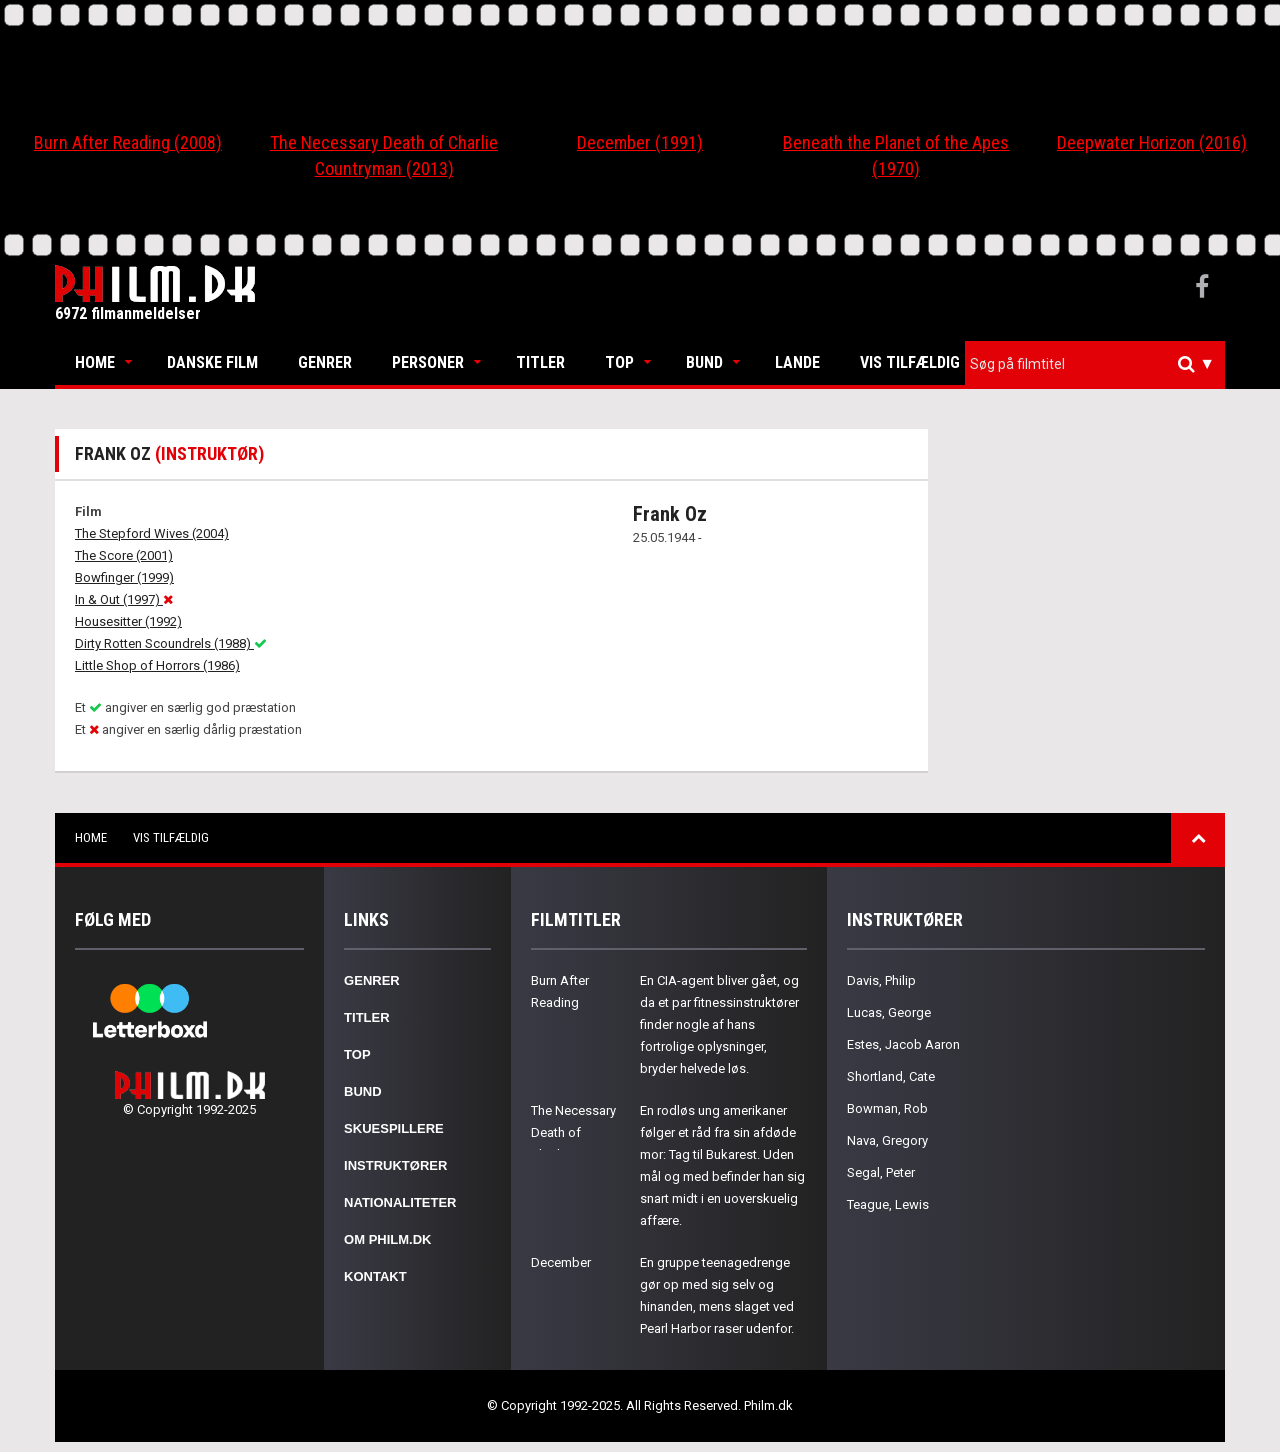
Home (95, 362)
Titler (540, 362)
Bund (704, 362)
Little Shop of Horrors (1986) (157, 665)
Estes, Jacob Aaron (903, 1044)
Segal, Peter (881, 1172)
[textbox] (1100, 364)
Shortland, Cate (891, 1076)
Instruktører (395, 1165)
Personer (428, 362)
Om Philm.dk (387, 1239)
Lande (797, 362)
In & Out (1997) (124, 599)
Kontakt (375, 1276)
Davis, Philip (881, 980)
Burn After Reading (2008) (128, 142)
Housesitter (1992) (128, 621)
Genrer (325, 362)
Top (619, 362)
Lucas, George (889, 1012)
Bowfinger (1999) (124, 577)
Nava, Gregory (887, 1140)
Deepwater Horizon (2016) (1152, 142)
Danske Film (212, 362)
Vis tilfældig (910, 362)
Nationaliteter (400, 1202)
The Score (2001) (124, 555)
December (561, 1262)
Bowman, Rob (887, 1108)
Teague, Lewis (888, 1204)
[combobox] (1095, 364)
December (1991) (640, 142)
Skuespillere (394, 1128)
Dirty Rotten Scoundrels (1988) (171, 643)
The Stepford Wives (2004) (152, 533)
